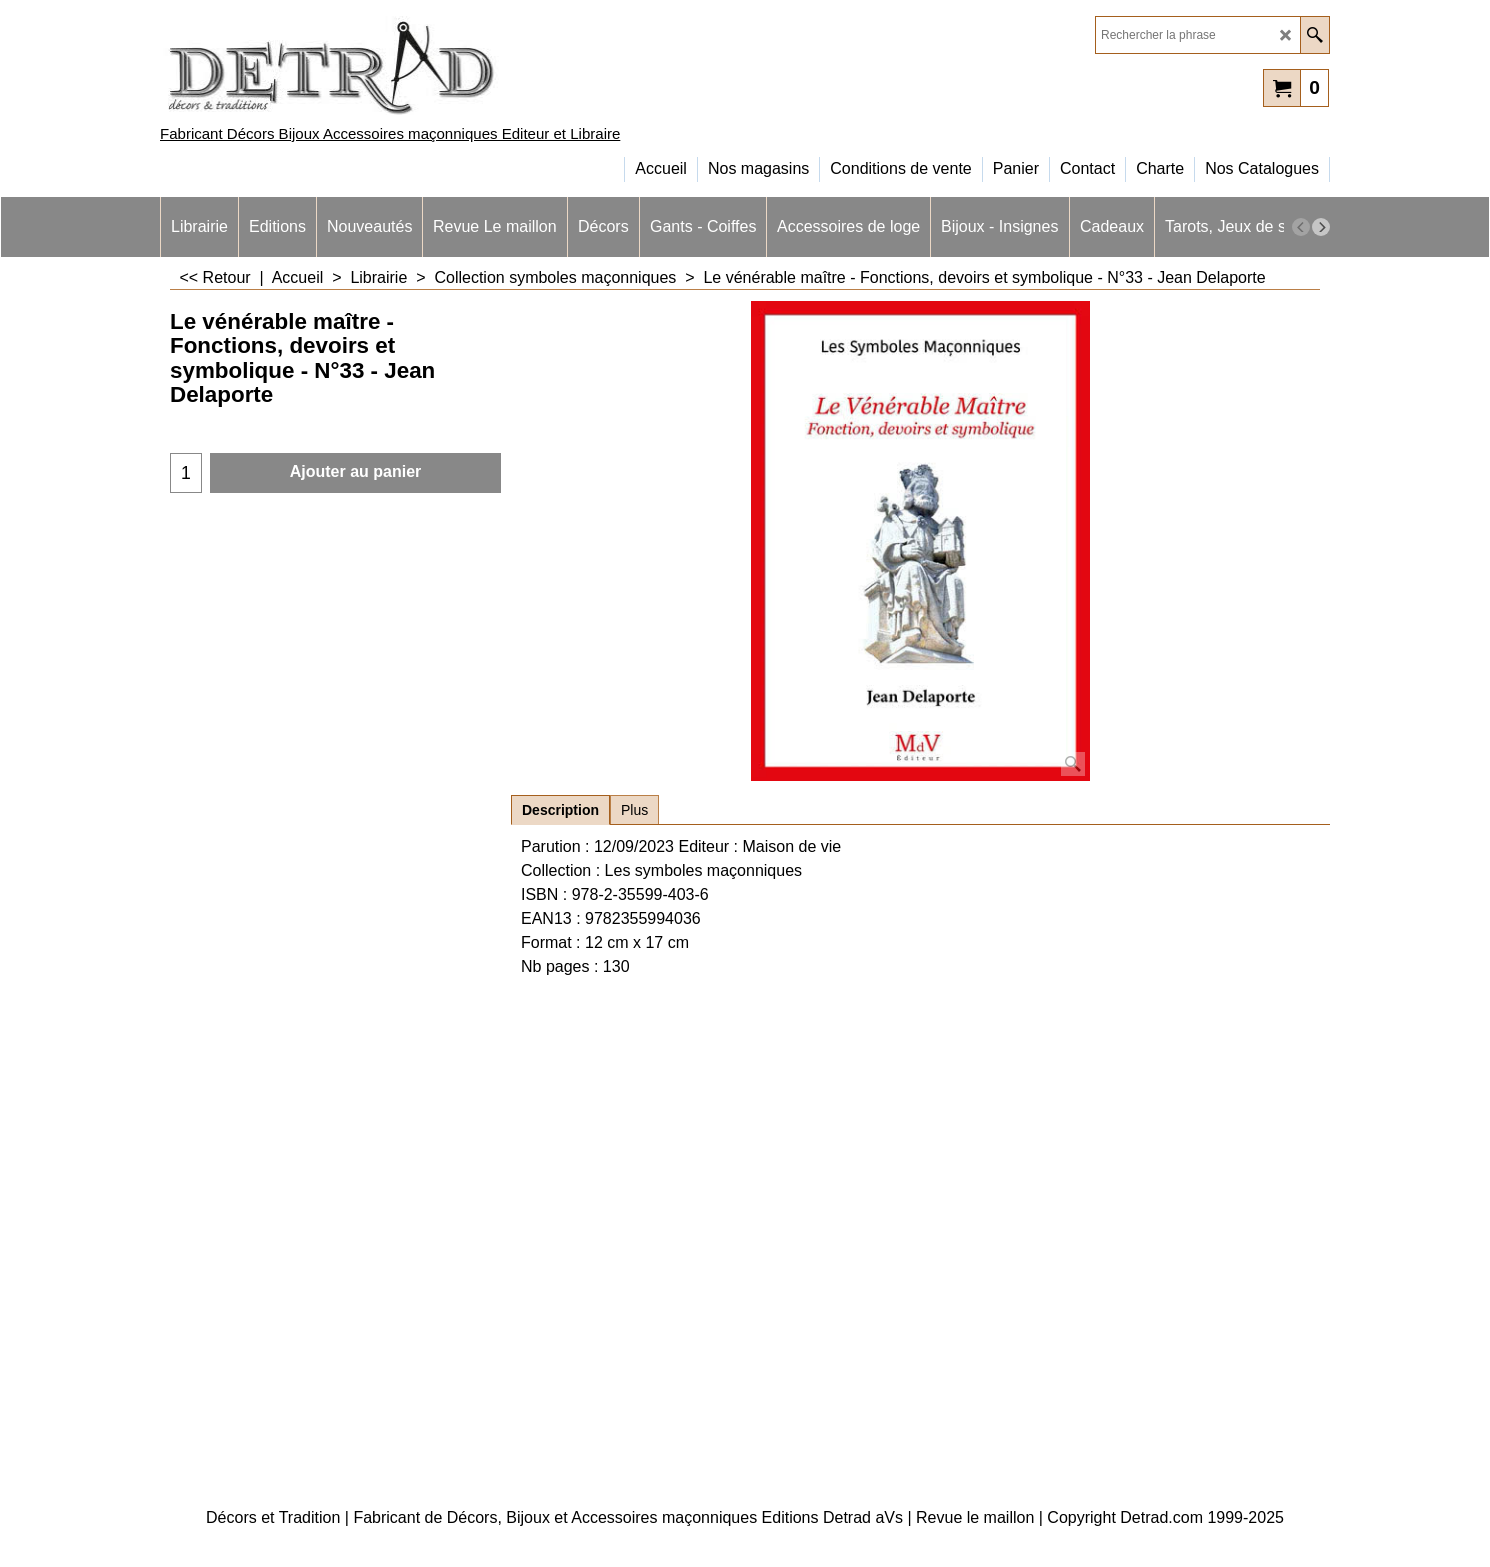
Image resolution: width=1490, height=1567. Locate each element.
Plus (634, 810)
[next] (1321, 227)
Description (560, 810)
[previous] (1301, 227)
